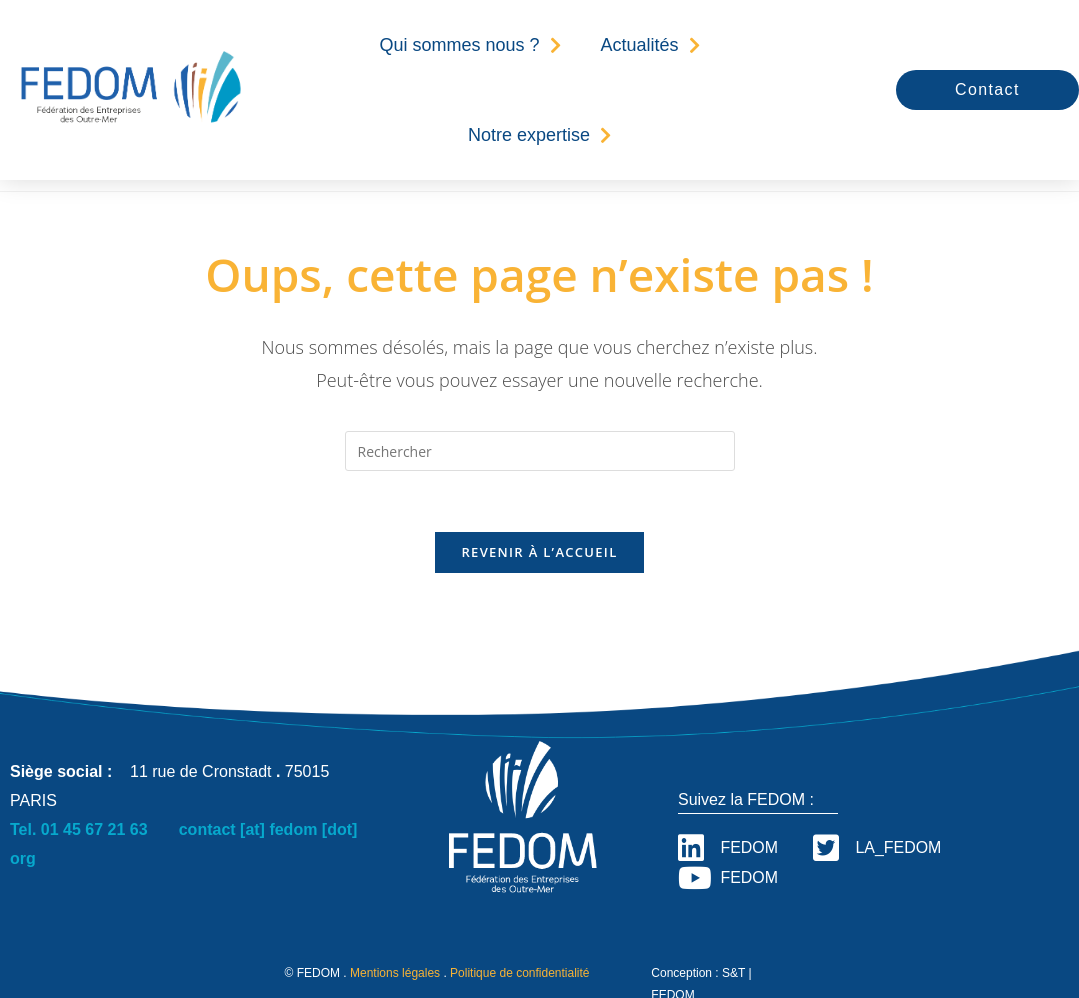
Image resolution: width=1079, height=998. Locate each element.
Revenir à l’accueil (539, 552)
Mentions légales (395, 974)
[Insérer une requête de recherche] (540, 451)
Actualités (650, 45)
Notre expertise (539, 135)
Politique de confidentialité (519, 974)
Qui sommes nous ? (469, 45)
